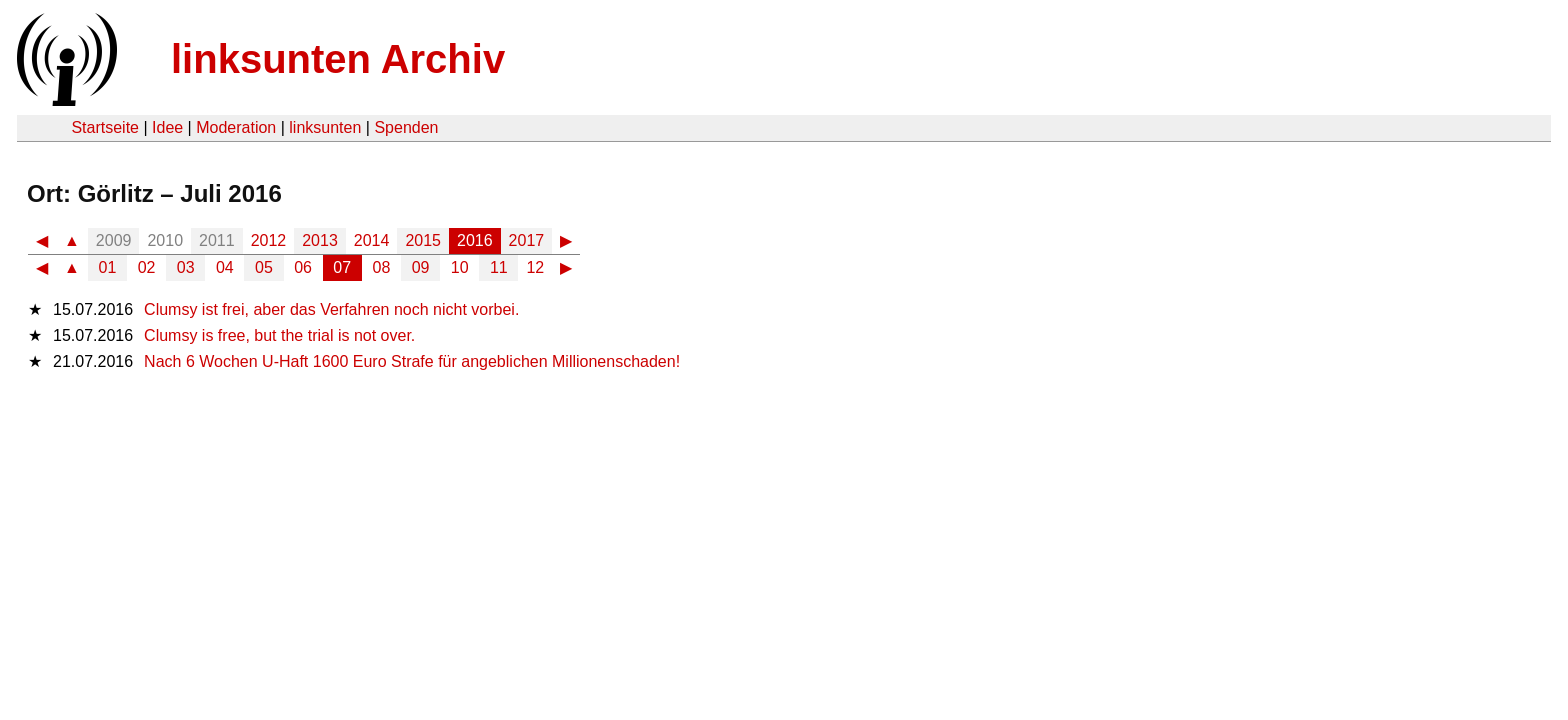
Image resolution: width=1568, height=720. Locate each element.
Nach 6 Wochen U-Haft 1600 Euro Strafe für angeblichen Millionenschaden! (412, 361)
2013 (320, 240)
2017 (527, 240)
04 (225, 267)
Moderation (236, 127)
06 (303, 267)
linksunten (325, 127)
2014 (372, 240)
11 (499, 267)
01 (108, 267)
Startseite (105, 127)
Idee (167, 127)
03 (186, 267)
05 (264, 267)
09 (421, 267)
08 (382, 267)
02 (147, 267)
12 (535, 267)
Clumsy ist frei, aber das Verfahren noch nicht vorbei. (331, 309)
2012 (269, 240)
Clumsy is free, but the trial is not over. (279, 335)
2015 (423, 240)
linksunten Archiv (338, 59)
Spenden (406, 127)
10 (460, 267)
